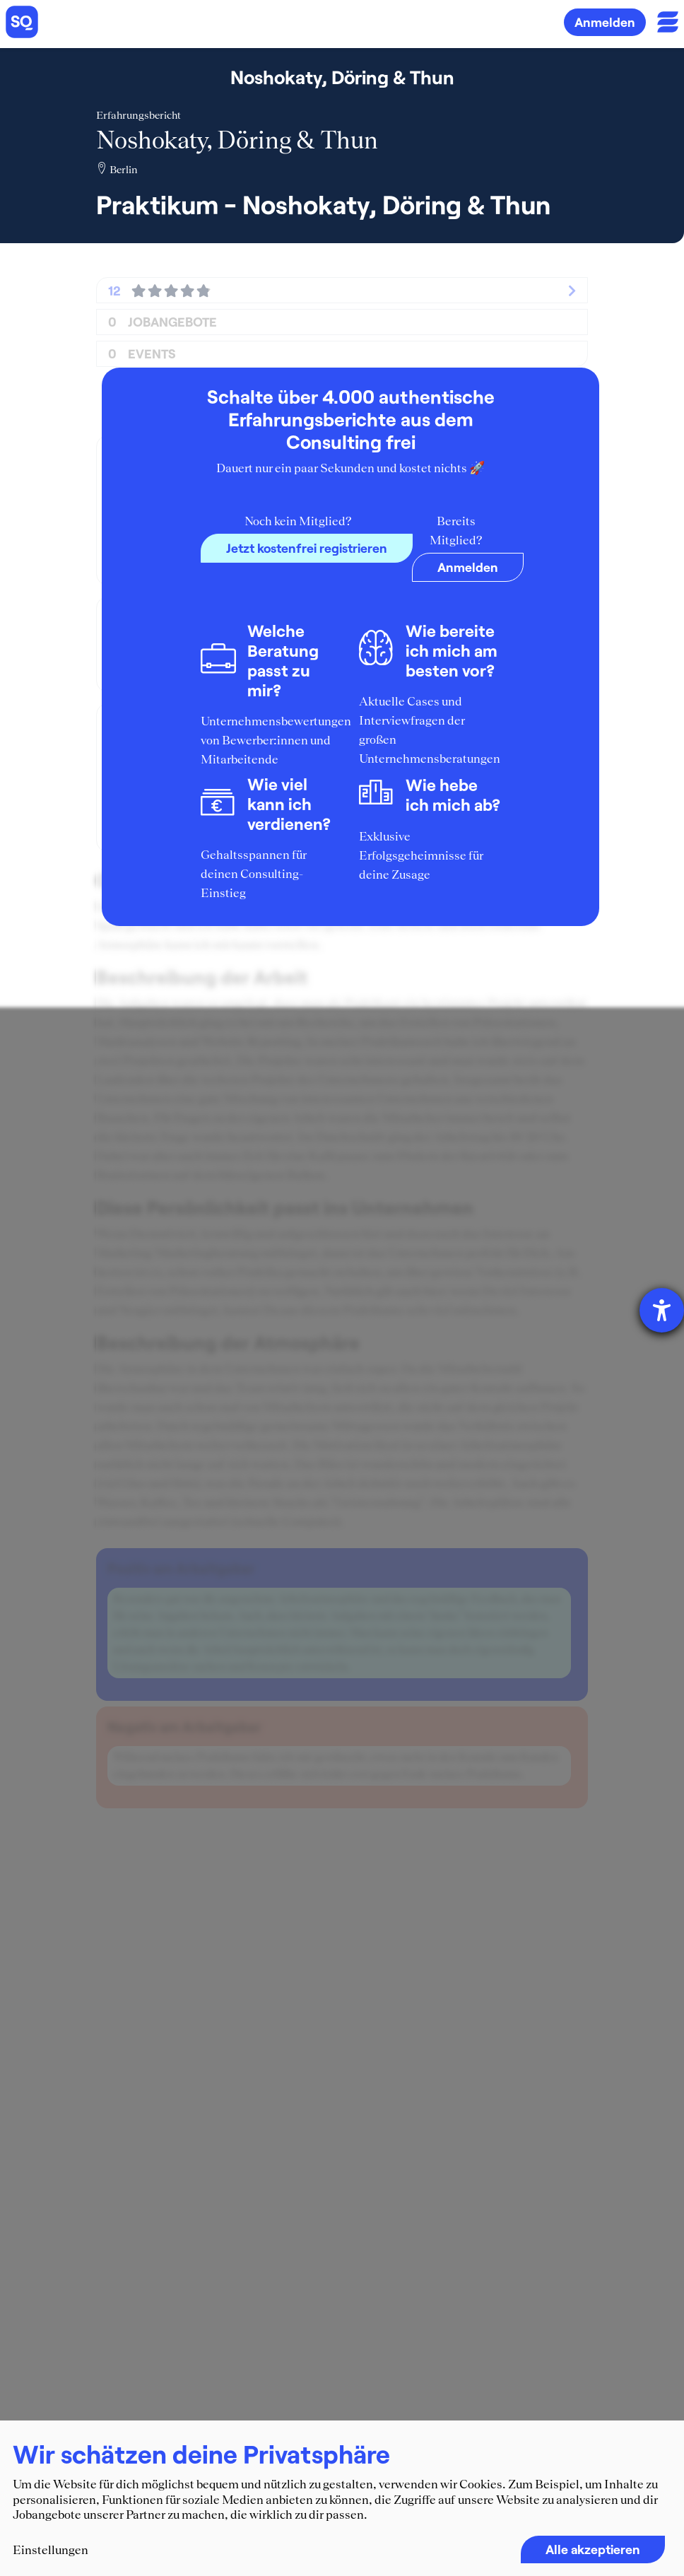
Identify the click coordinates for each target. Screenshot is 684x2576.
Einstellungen (50, 2550)
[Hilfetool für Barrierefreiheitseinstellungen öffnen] (661, 1310)
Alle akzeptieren (593, 2549)
